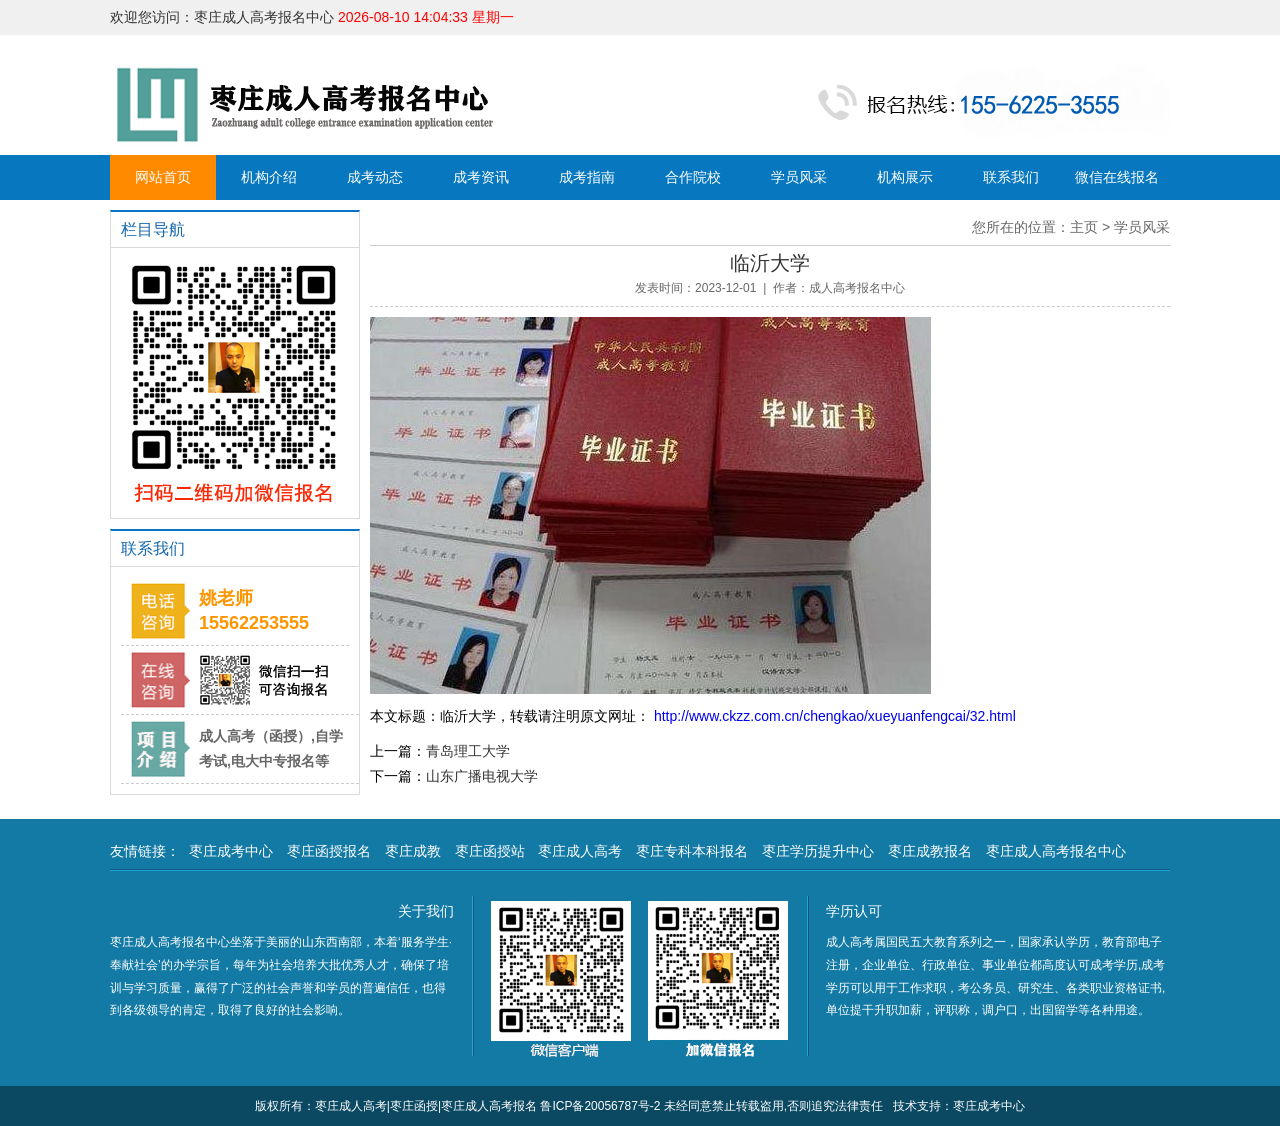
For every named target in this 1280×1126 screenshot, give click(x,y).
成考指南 (587, 177)
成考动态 (375, 177)
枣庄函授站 (490, 851)
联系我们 (1011, 177)
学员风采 (799, 177)
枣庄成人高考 (580, 851)
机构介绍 (269, 177)
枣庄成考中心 (231, 851)
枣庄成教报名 (930, 851)
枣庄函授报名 (329, 851)
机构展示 (905, 177)
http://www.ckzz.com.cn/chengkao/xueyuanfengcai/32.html (833, 716)
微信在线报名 (1117, 177)
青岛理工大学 (468, 751)
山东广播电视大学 (482, 776)
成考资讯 (481, 177)
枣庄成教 (413, 851)
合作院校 (693, 177)
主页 (1084, 227)
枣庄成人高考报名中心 (1056, 851)
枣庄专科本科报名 (692, 851)
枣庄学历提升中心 (818, 851)
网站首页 (163, 177)
